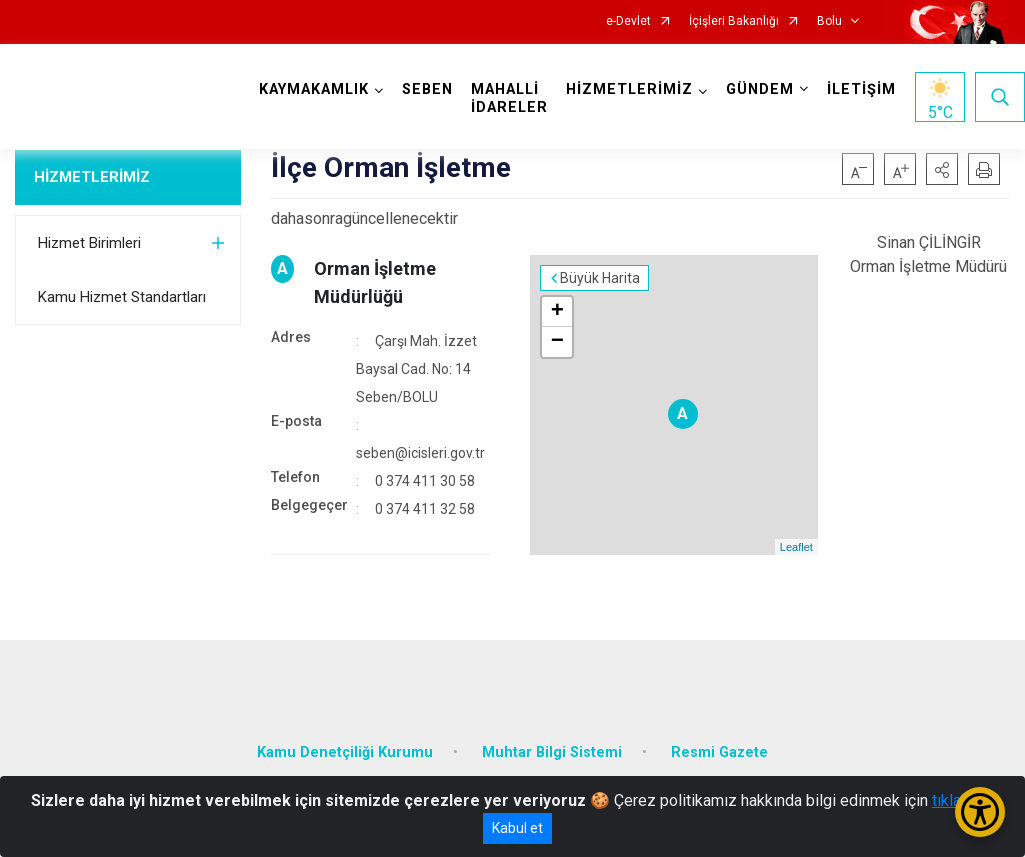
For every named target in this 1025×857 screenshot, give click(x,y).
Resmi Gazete (719, 752)
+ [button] (557, 312)
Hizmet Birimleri (89, 243)
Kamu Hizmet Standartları (122, 297)
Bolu (829, 21)
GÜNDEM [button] (760, 89)
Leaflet (796, 547)
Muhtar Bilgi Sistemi (552, 752)
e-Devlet (628, 21)
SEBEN (427, 89)
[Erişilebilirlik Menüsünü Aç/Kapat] (980, 812)
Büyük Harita (600, 278)
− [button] (557, 342)
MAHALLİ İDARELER (509, 98)
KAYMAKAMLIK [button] (314, 89)
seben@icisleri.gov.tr (420, 453)
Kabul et (517, 828)
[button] (942, 169)
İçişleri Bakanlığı (734, 21)
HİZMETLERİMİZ (92, 177)
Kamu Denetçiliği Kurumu (345, 752)
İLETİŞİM (861, 89)
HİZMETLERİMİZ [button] (629, 89)
